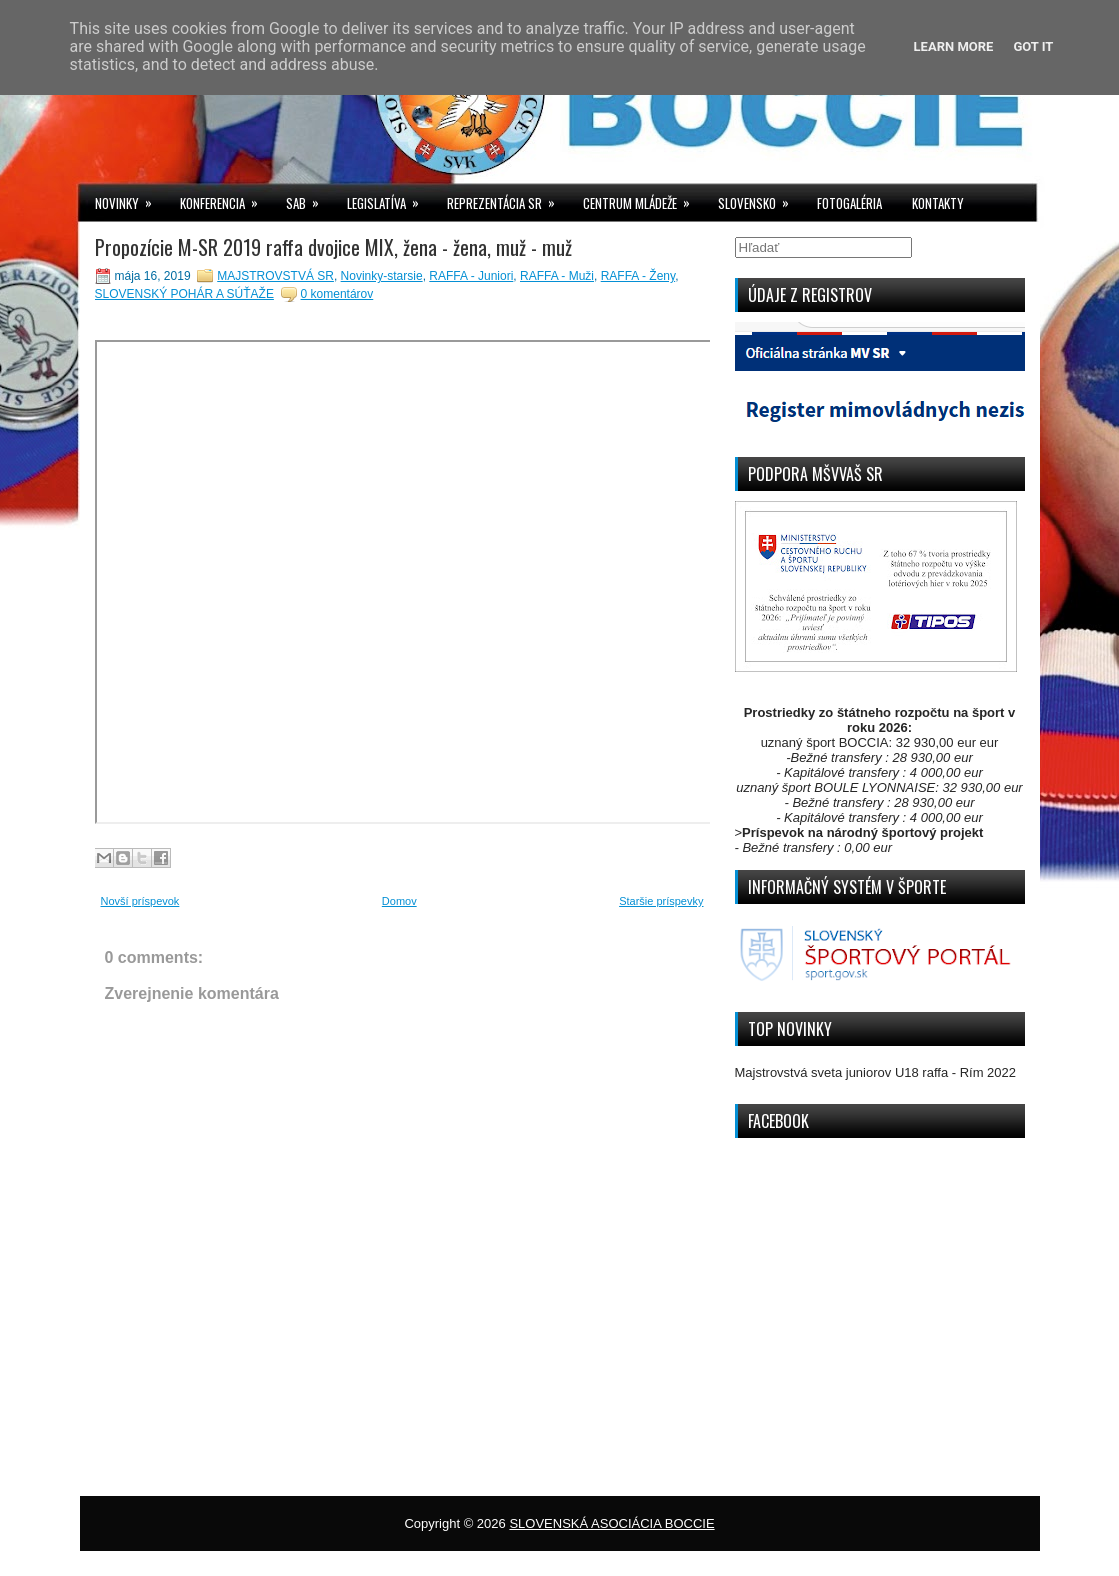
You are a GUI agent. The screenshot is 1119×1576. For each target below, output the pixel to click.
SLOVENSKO (760, 198)
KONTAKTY (938, 203)
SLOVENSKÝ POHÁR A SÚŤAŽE (184, 294)
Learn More (954, 46)
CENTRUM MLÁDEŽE (643, 198)
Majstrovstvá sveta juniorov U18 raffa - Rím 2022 (876, 1072)
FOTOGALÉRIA (849, 203)
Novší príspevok (140, 901)
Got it (1033, 46)
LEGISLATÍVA (389, 198)
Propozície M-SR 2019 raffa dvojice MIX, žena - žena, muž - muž (333, 247)
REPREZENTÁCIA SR (507, 198)
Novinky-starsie (382, 276)
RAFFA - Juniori (471, 276)
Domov (399, 901)
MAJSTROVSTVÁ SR (275, 276)
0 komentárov (337, 294)
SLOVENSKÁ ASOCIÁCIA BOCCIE (611, 1523)
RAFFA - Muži (557, 276)
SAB (309, 198)
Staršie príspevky (661, 901)
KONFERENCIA (225, 198)
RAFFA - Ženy (638, 276)
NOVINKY (130, 198)
